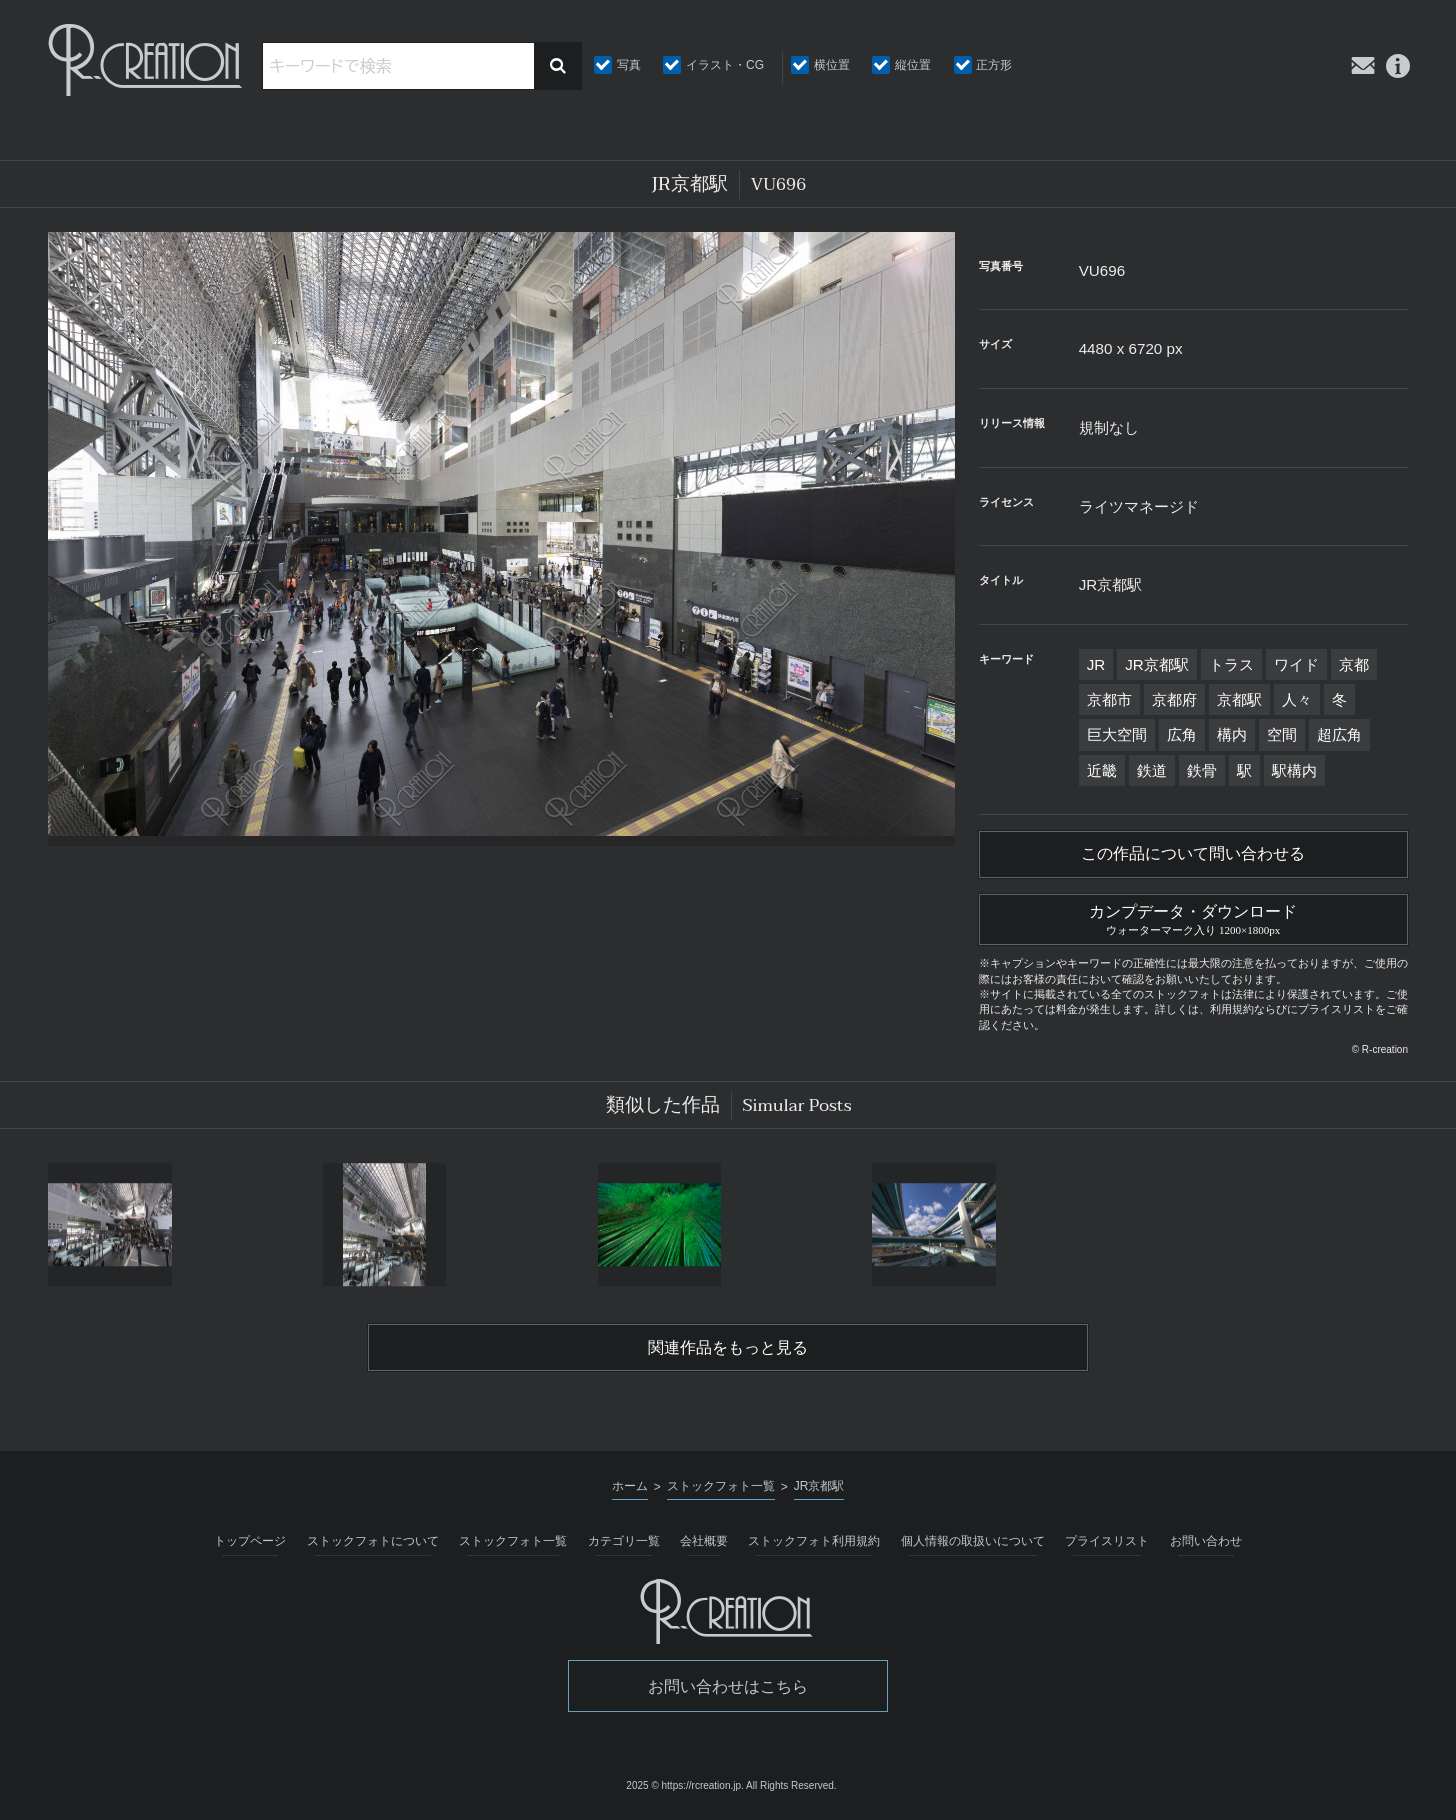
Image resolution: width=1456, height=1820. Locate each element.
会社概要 (704, 1541)
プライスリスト (1107, 1541)
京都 (1354, 664)
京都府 (1174, 699)
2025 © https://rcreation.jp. (684, 1785)
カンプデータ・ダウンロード (1193, 917)
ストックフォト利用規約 (814, 1541)
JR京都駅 (1157, 664)
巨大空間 (1117, 734)
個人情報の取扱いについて (973, 1541)
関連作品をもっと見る (728, 1348)
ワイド (1296, 664)
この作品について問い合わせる (1193, 854)
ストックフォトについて (373, 1541)
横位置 (832, 65)
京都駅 (1239, 699)
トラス (1231, 664)
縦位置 (913, 65)
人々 (1297, 699)
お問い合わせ (1206, 1541)
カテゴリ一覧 (624, 1541)
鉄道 (1152, 770)
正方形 (994, 65)
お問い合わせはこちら (728, 1686)
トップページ (250, 1541)
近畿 (1102, 770)
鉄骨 (1202, 770)
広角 (1182, 734)
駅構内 (1294, 770)
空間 (1282, 734)
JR (1096, 664)
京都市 (1109, 699)
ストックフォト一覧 (513, 1541)
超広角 (1339, 734)
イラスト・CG (725, 65)
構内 (1232, 734)
